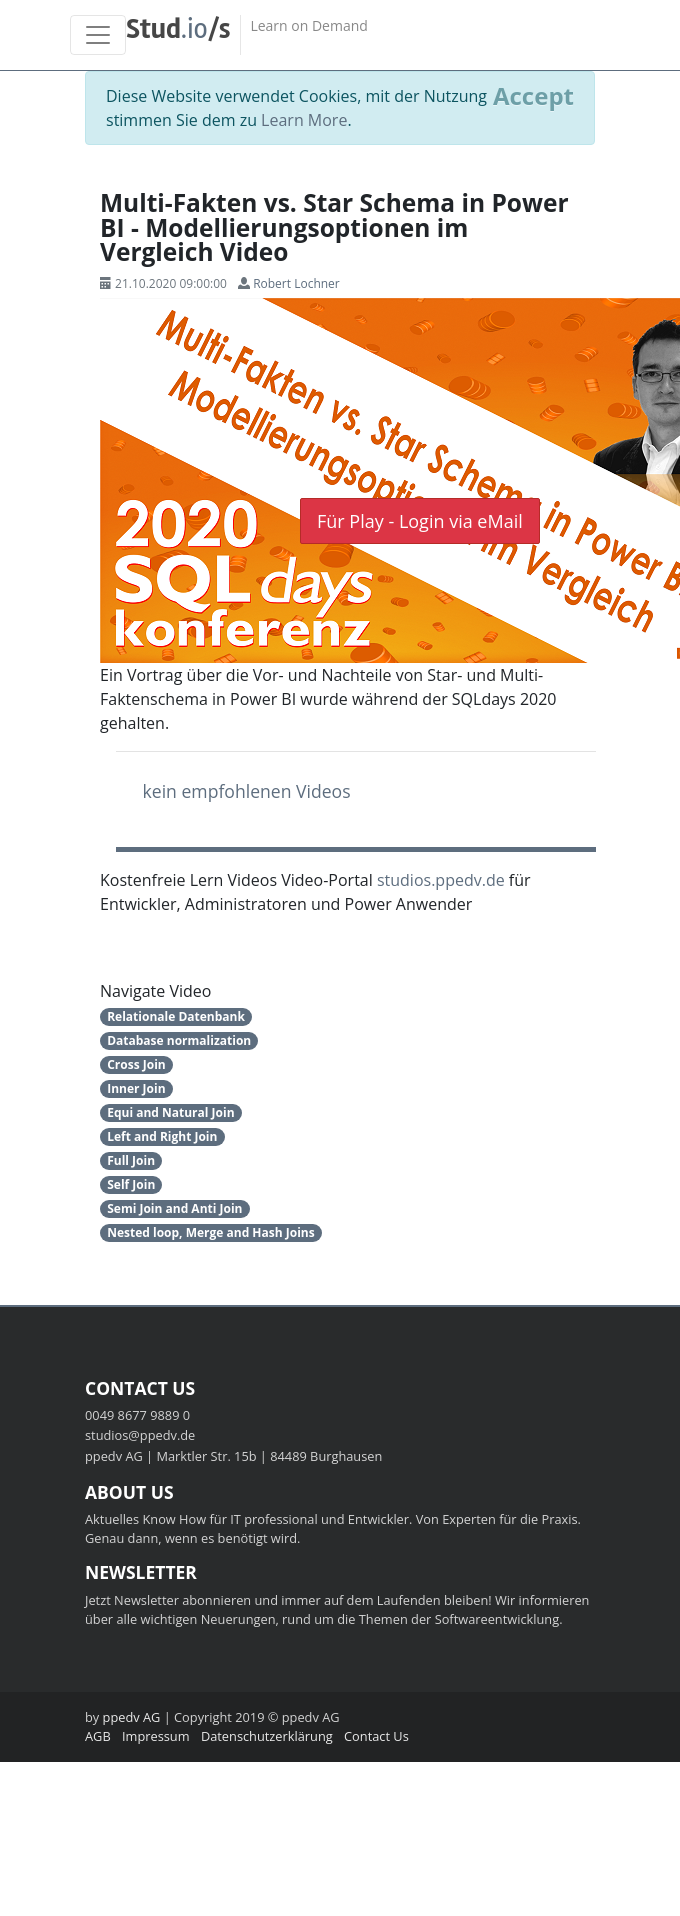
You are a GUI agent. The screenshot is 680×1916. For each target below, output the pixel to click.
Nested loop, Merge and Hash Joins (210, 1232)
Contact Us (376, 1736)
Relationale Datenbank (176, 1016)
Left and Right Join (162, 1136)
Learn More (304, 120)
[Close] (533, 96)
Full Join (131, 1160)
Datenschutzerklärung (267, 1736)
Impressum (156, 1736)
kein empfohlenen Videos (247, 791)
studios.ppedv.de (441, 880)
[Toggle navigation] (98, 35)
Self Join (131, 1184)
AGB (98, 1736)
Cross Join (136, 1064)
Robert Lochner (296, 283)
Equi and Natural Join (170, 1112)
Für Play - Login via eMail (420, 521)
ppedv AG (132, 1717)
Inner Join (136, 1088)
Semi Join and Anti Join (174, 1208)
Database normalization (179, 1040)
